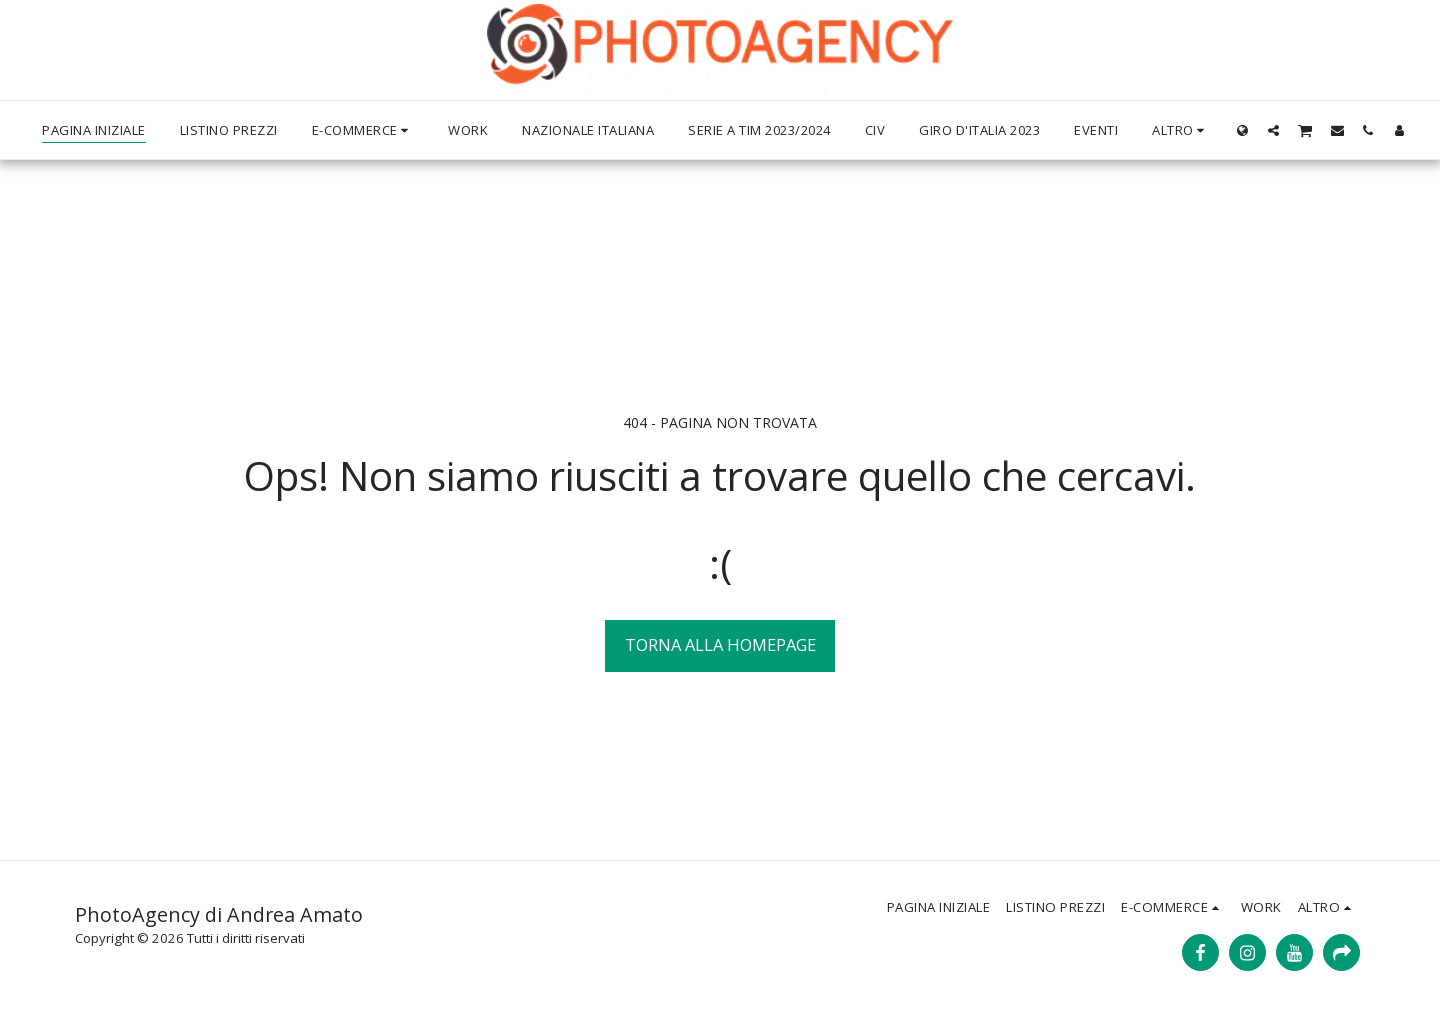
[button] (1273, 130)
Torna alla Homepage (720, 644)
